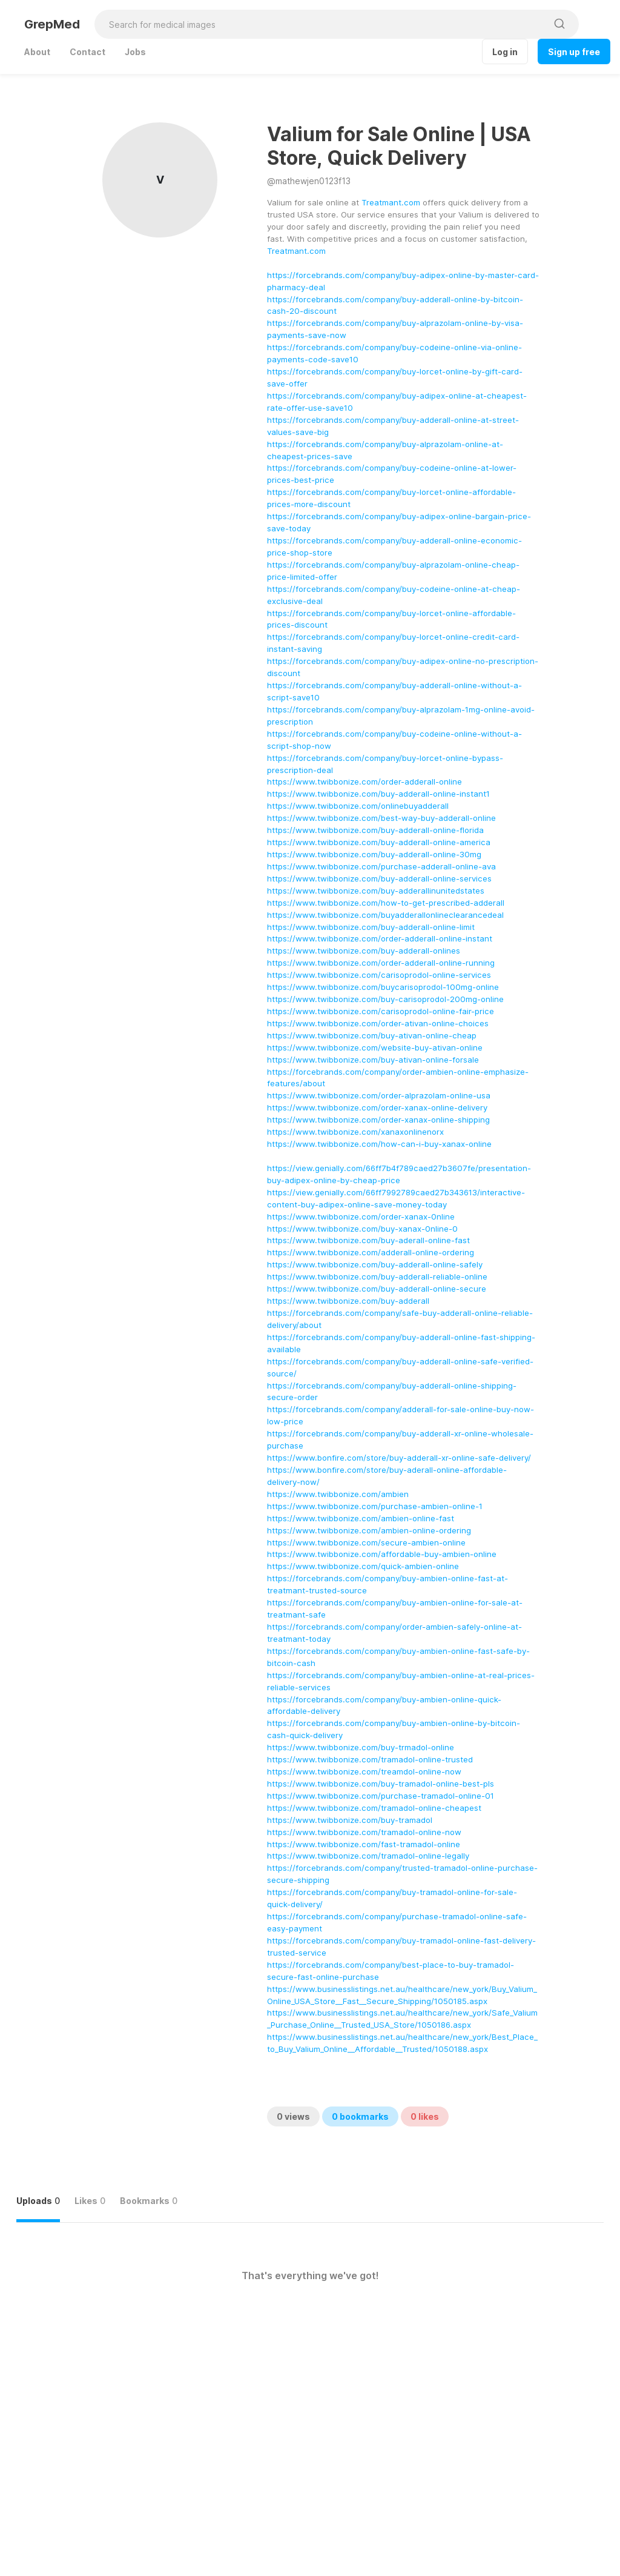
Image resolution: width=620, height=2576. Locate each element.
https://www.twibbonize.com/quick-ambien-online (363, 1566)
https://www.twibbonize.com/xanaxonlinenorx (355, 1132)
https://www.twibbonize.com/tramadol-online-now (364, 1832)
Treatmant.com (390, 202)
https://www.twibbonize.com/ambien (338, 1494)
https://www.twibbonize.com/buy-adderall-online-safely (375, 1264)
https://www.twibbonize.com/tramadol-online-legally (368, 1856)
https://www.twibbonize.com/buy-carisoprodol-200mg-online (385, 999)
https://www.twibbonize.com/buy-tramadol (349, 1820)
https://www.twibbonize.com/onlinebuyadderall (358, 806)
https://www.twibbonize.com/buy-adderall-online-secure (376, 1288)
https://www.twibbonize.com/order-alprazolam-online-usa (378, 1095)
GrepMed (52, 24)
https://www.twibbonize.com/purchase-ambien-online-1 (375, 1506)
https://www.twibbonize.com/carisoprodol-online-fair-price (380, 1011)
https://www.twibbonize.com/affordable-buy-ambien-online (381, 1554)
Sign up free (574, 52)
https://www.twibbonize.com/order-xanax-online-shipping (378, 1119)
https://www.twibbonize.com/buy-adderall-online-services (379, 878)
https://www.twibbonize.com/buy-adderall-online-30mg (374, 854)
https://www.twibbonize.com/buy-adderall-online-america (378, 842)
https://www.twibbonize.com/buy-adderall (348, 1301)
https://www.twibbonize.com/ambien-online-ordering (369, 1530)
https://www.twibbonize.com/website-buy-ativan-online (375, 1047)
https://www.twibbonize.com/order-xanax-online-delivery (377, 1107)
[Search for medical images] (320, 24)
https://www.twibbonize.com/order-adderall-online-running (381, 963)
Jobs (135, 52)
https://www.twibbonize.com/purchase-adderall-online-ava (381, 866)
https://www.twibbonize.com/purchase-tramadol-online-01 (380, 1796)
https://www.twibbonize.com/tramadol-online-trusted (370, 1759)
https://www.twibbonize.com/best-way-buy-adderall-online (381, 818)
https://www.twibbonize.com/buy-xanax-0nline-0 (362, 1228)
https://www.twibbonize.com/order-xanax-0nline (361, 1216)
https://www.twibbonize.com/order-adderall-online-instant (379, 938)
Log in (505, 52)
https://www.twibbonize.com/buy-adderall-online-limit (371, 927)
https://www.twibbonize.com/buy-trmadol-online (360, 1747)
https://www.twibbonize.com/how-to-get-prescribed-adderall (385, 903)
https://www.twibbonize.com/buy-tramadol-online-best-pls (380, 1783)
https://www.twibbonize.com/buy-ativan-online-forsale (373, 1059)
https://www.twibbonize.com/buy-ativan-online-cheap (372, 1035)
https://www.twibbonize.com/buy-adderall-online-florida (375, 830)
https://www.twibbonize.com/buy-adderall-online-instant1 (378, 793)
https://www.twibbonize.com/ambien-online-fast (360, 1518)
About (37, 52)
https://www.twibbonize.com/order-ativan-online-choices (378, 1023)
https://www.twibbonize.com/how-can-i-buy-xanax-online (379, 1144)
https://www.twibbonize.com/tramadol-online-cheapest (374, 1808)
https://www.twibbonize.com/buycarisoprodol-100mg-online (383, 987)
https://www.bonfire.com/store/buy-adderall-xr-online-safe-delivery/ (399, 1457)
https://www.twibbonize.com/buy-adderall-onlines (363, 950)
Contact (87, 52)
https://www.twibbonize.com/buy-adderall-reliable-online (377, 1276)
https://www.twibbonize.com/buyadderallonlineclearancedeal (385, 915)
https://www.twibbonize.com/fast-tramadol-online (363, 1844)
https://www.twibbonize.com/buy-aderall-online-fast (368, 1240)
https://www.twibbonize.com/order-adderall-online (364, 781)
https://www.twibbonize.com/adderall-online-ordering (370, 1252)
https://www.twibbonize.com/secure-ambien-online (366, 1542)
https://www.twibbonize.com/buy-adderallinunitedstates (375, 890)
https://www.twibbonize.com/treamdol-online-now (364, 1771)
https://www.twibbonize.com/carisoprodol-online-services (379, 975)
